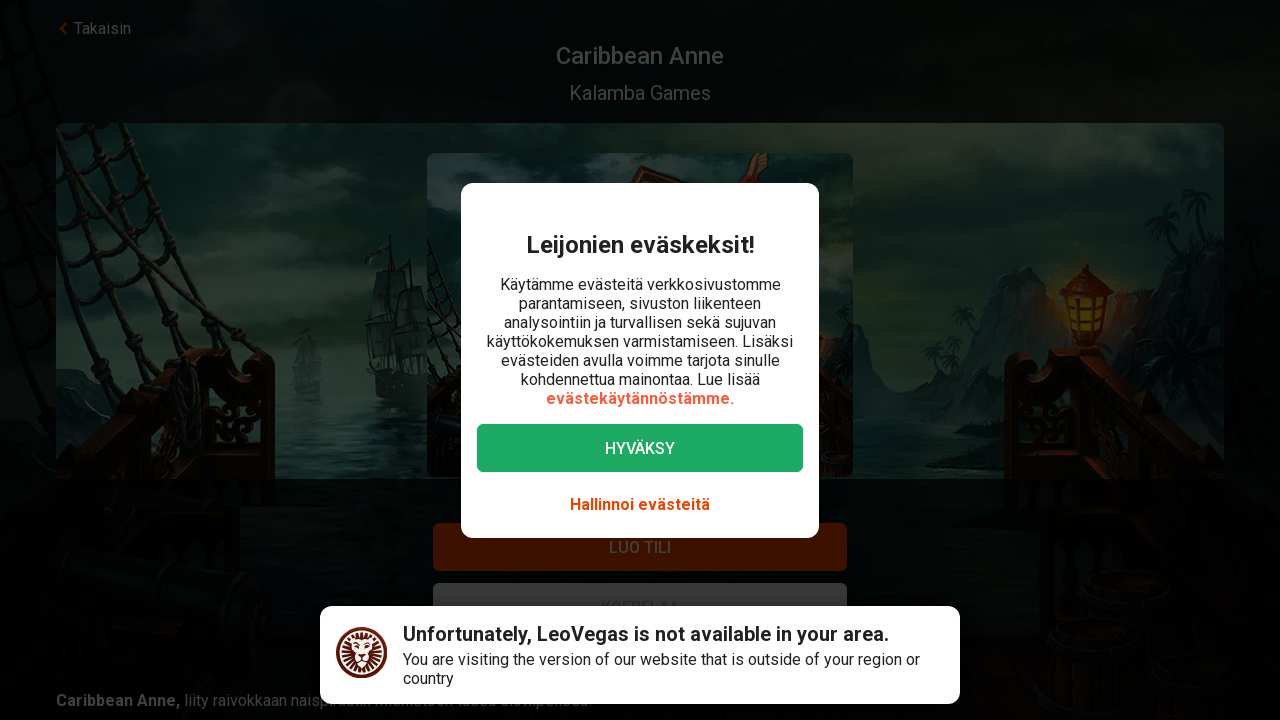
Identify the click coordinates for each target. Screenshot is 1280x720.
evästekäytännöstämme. (640, 398)
